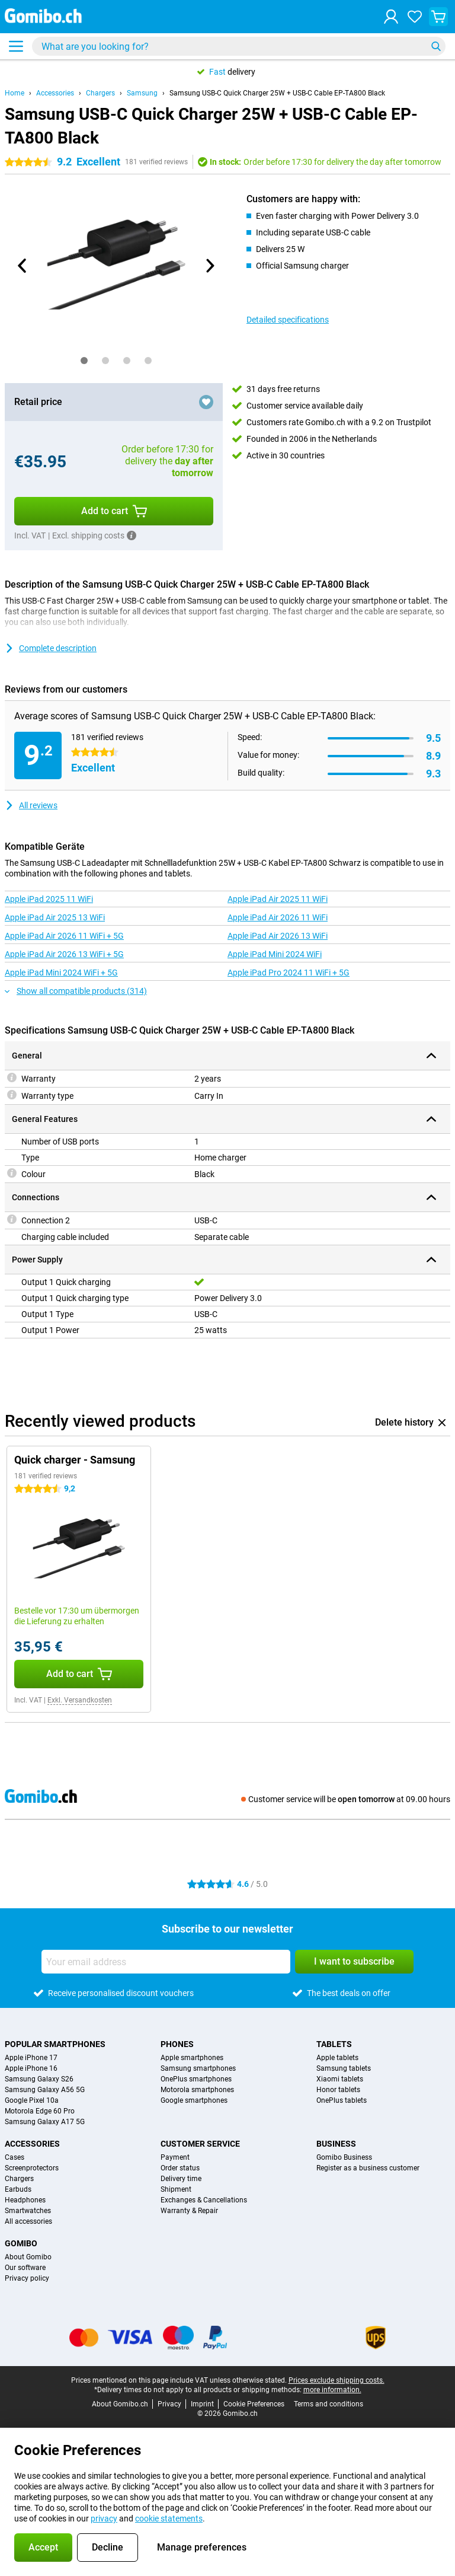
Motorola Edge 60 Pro (40, 2111)
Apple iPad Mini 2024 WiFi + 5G (61, 972)
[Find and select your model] (239, 46)
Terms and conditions (328, 2404)
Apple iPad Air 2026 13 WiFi (278, 936)
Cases (14, 2157)
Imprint (202, 2404)
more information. (332, 2390)
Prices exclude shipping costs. (336, 2380)
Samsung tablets (343, 2068)
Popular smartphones (55, 2044)
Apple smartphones (192, 2058)
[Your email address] (165, 1962)
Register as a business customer (367, 2168)
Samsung (142, 93)
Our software (25, 2267)
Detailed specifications (287, 319)
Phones (177, 2044)
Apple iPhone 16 (31, 2068)
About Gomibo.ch (120, 2404)
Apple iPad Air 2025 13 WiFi (55, 917)
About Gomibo (28, 2257)
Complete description (51, 648)
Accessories (55, 93)
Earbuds (18, 2189)
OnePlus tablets (341, 2100)
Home (14, 93)
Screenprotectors (32, 2168)
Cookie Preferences (253, 2404)
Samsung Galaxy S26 (39, 2079)
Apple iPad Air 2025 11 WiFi (278, 899)
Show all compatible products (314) (76, 991)
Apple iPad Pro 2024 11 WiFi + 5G (289, 972)
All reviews (31, 805)
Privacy (169, 2404)
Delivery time (181, 2179)
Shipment (176, 2189)
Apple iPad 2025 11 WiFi (49, 899)
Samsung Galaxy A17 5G (45, 2122)
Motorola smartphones (197, 2090)
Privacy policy (27, 2278)
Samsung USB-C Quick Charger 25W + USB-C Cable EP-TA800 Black (277, 93)
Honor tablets (338, 2090)
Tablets (334, 2044)
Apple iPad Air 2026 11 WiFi (278, 917)
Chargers (100, 93)
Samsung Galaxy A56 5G (45, 2090)
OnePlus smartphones (196, 2079)
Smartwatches (28, 2211)
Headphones (25, 2200)
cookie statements (169, 2518)
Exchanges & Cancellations (204, 2200)
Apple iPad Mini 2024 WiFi (275, 954)
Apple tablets (337, 2058)
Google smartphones (194, 2100)
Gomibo (21, 2243)
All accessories (28, 2221)
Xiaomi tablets (339, 2079)
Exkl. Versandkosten (79, 1700)
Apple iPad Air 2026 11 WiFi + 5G (64, 936)
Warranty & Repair (189, 2211)
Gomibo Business (344, 2157)
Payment (175, 2157)
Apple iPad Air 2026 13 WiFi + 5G (64, 954)
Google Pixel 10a (32, 2100)
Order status (180, 2168)
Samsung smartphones (198, 2068)
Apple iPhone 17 (31, 2058)
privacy (104, 2518)
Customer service (200, 2143)
